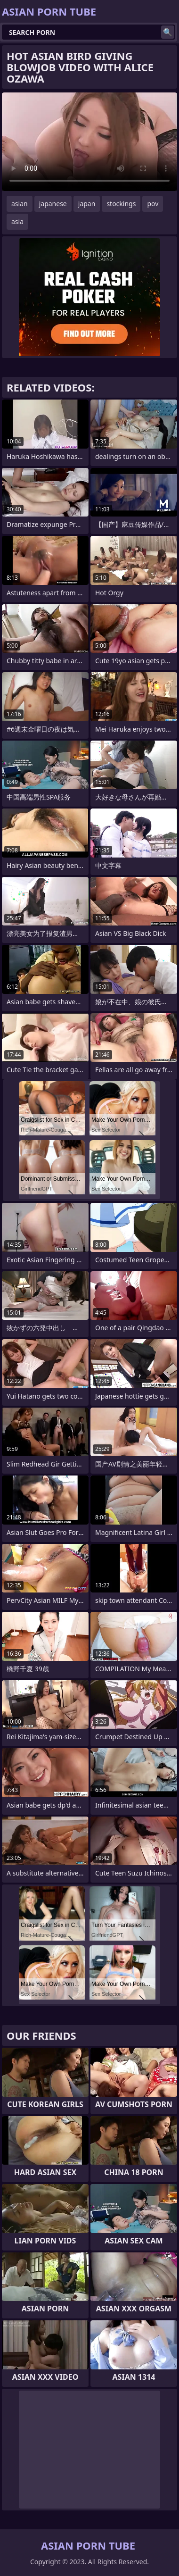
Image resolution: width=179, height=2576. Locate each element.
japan (87, 203)
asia (17, 221)
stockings (121, 203)
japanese (53, 203)
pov (152, 203)
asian (19, 203)
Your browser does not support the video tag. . (89, 141)
